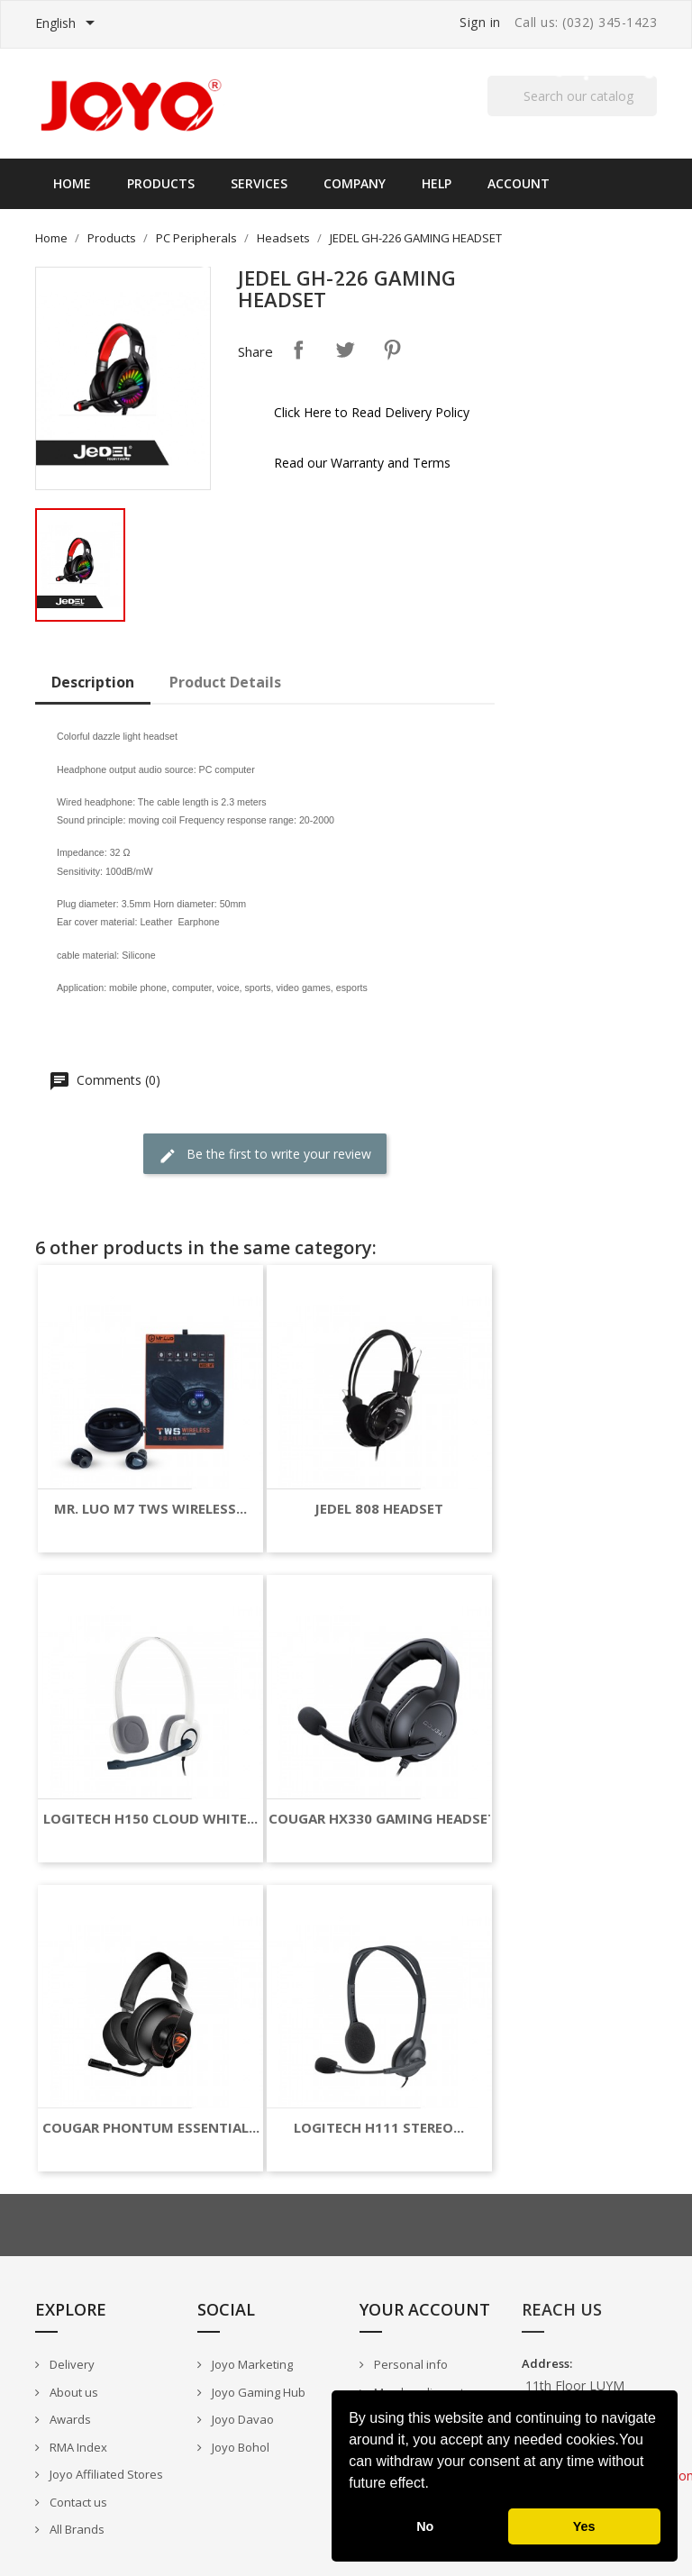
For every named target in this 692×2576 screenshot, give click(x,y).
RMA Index (77, 2447)
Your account (425, 2309)
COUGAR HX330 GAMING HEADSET (382, 1818)
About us (72, 2392)
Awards (69, 2419)
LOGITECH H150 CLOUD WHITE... (150, 1818)
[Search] (572, 96)
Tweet (345, 350)
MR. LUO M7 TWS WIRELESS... (150, 1508)
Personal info (409, 2364)
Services (259, 183)
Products (161, 183)
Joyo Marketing (251, 2364)
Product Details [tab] (225, 682)
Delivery (71, 2364)
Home (72, 183)
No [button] (424, 2526)
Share (298, 350)
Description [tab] (92, 682)
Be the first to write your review (265, 1154)
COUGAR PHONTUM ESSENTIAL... (151, 2127)
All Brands (76, 2529)
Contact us (77, 2502)
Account (518, 183)
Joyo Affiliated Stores (105, 2474)
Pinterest (392, 350)
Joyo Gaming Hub (257, 2392)
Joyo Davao (241, 2419)
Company (354, 183)
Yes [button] (584, 2526)
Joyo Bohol (239, 2447)
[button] (435, 2485)
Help (436, 183)
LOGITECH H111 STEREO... (379, 2127)
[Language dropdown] (68, 24)
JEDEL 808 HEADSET (378, 1508)
